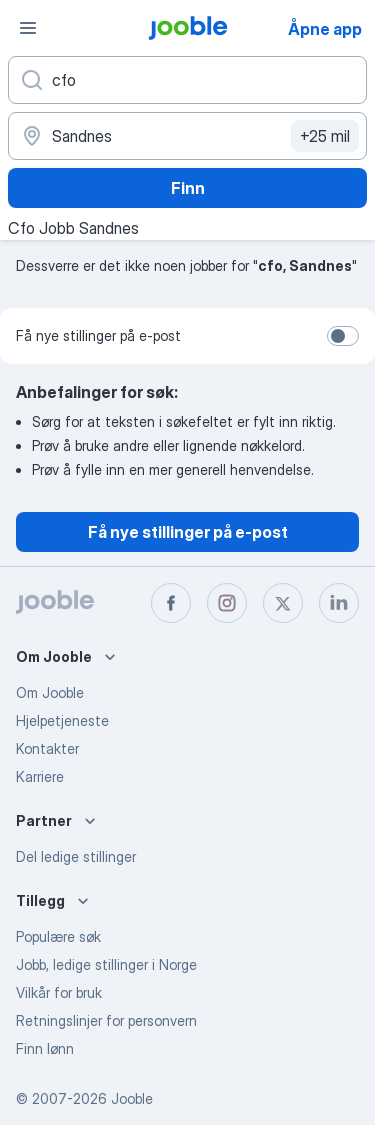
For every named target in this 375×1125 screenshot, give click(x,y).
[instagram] (227, 603)
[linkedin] (339, 603)
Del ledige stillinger (76, 856)
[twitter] (283, 603)
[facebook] (171, 603)
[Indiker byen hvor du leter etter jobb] (187, 136)
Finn (188, 188)
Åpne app (325, 29)
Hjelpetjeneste (62, 720)
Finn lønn (45, 1048)
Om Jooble (50, 692)
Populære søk (58, 936)
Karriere (40, 776)
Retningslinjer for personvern (106, 1020)
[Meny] (28, 28)
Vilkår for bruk (59, 992)
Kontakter (47, 748)
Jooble (132, 1098)
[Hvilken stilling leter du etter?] (187, 80)
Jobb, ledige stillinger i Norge (106, 964)
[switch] (343, 336)
